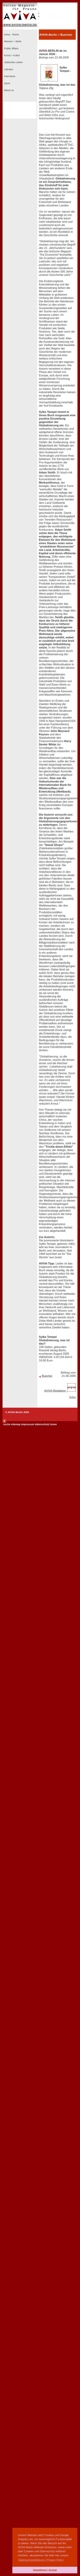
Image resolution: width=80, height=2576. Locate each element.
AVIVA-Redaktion (60, 1390)
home (53, 1424)
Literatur (8, 69)
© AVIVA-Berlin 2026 (17, 1412)
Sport (6, 83)
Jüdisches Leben (13, 62)
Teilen (72, 1397)
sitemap (15, 1424)
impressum (27, 1424)
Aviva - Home (11, 34)
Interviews (9, 76)
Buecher (47, 1376)
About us (8, 90)
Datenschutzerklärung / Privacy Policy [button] (41, 2559)
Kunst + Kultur (11, 55)
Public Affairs (10, 48)
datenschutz (42, 1424)
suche (6, 1424)
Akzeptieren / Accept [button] (45, 2570)
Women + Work (12, 41)
